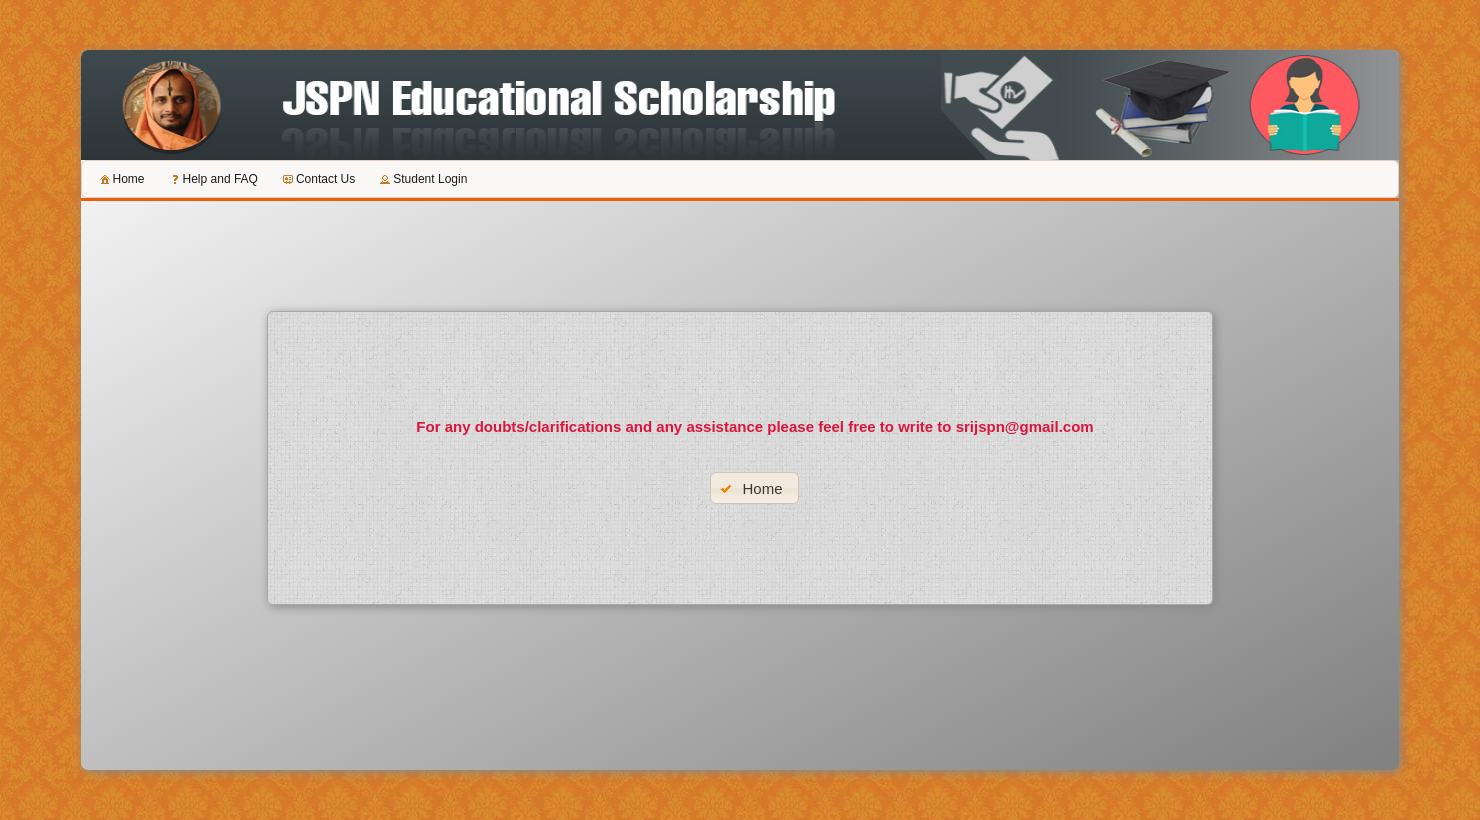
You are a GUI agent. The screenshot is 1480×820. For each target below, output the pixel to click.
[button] (754, 488)
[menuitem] (121, 179)
